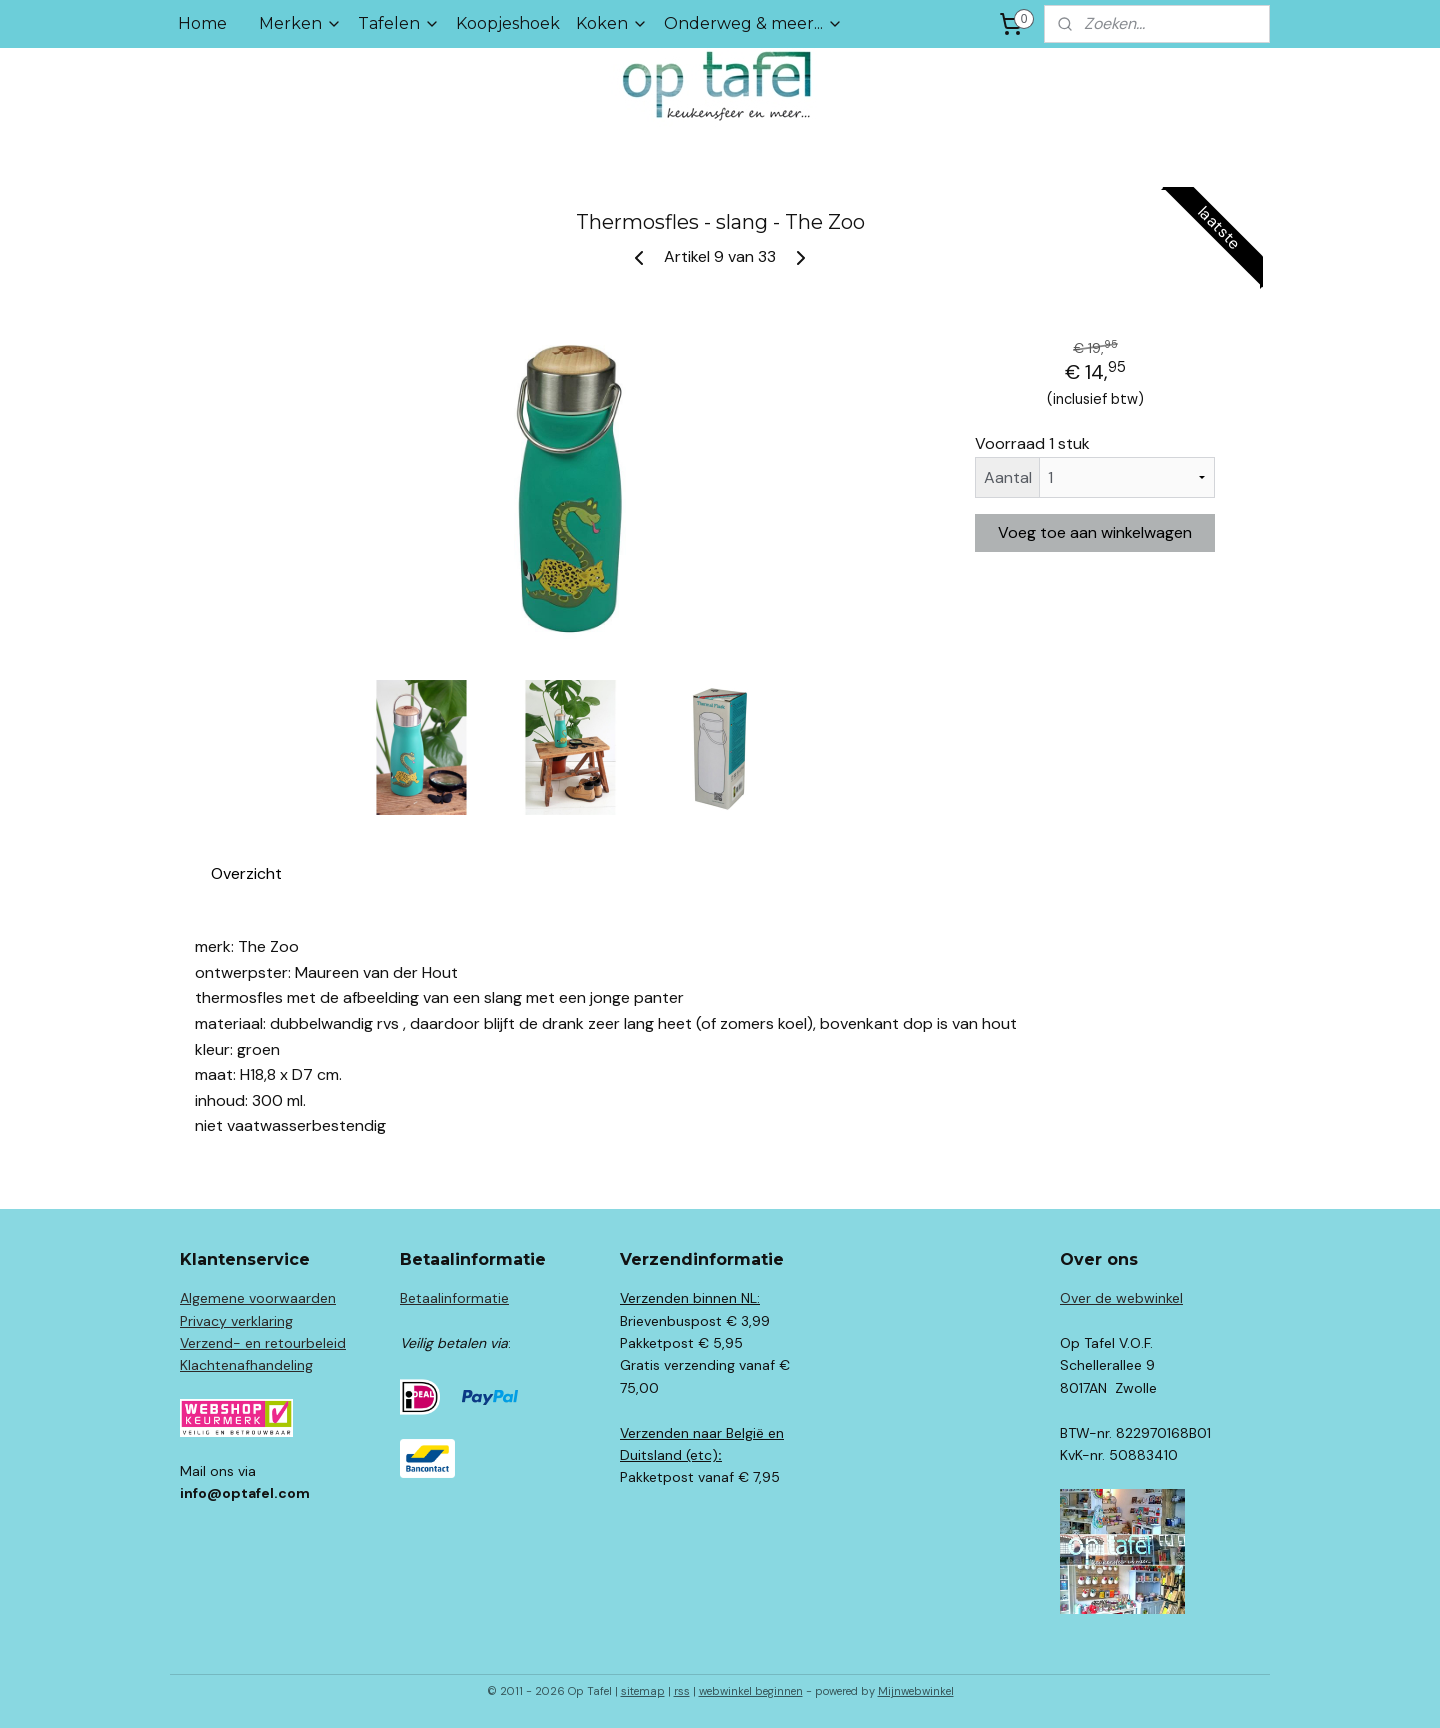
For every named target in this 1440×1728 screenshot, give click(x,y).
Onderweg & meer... (753, 23)
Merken (300, 23)
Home (202, 23)
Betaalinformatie (454, 1298)
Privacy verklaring (236, 1321)
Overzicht (246, 873)
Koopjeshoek (508, 23)
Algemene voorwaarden (258, 1298)
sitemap (643, 1691)
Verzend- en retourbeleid (263, 1343)
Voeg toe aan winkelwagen (1095, 532)
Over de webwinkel (1121, 1298)
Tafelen (399, 23)
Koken (612, 23)
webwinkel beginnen (751, 1691)
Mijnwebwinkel (916, 1691)
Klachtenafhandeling (246, 1365)
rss (682, 1691)
